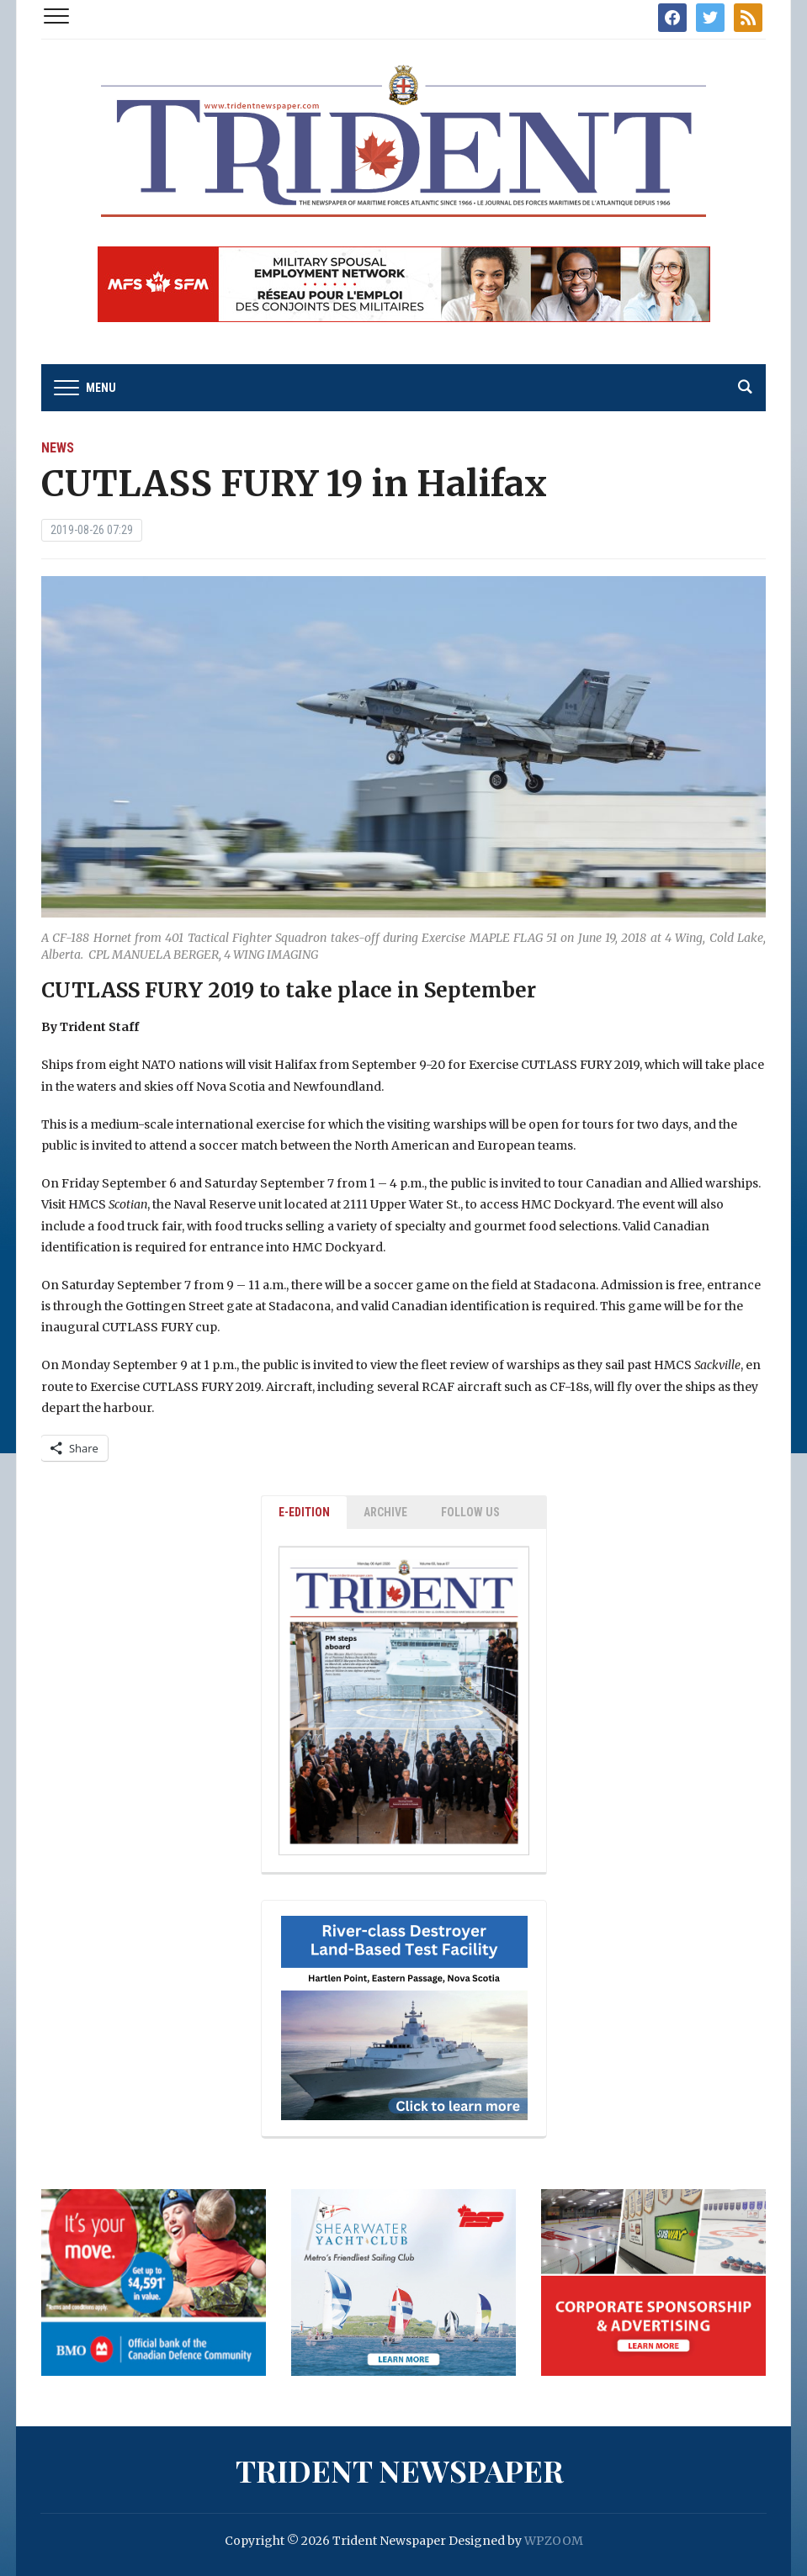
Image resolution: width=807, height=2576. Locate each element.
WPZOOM (553, 2540)
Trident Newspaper (400, 2470)
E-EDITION (304, 1512)
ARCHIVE (385, 1512)
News (57, 448)
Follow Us (470, 1512)
